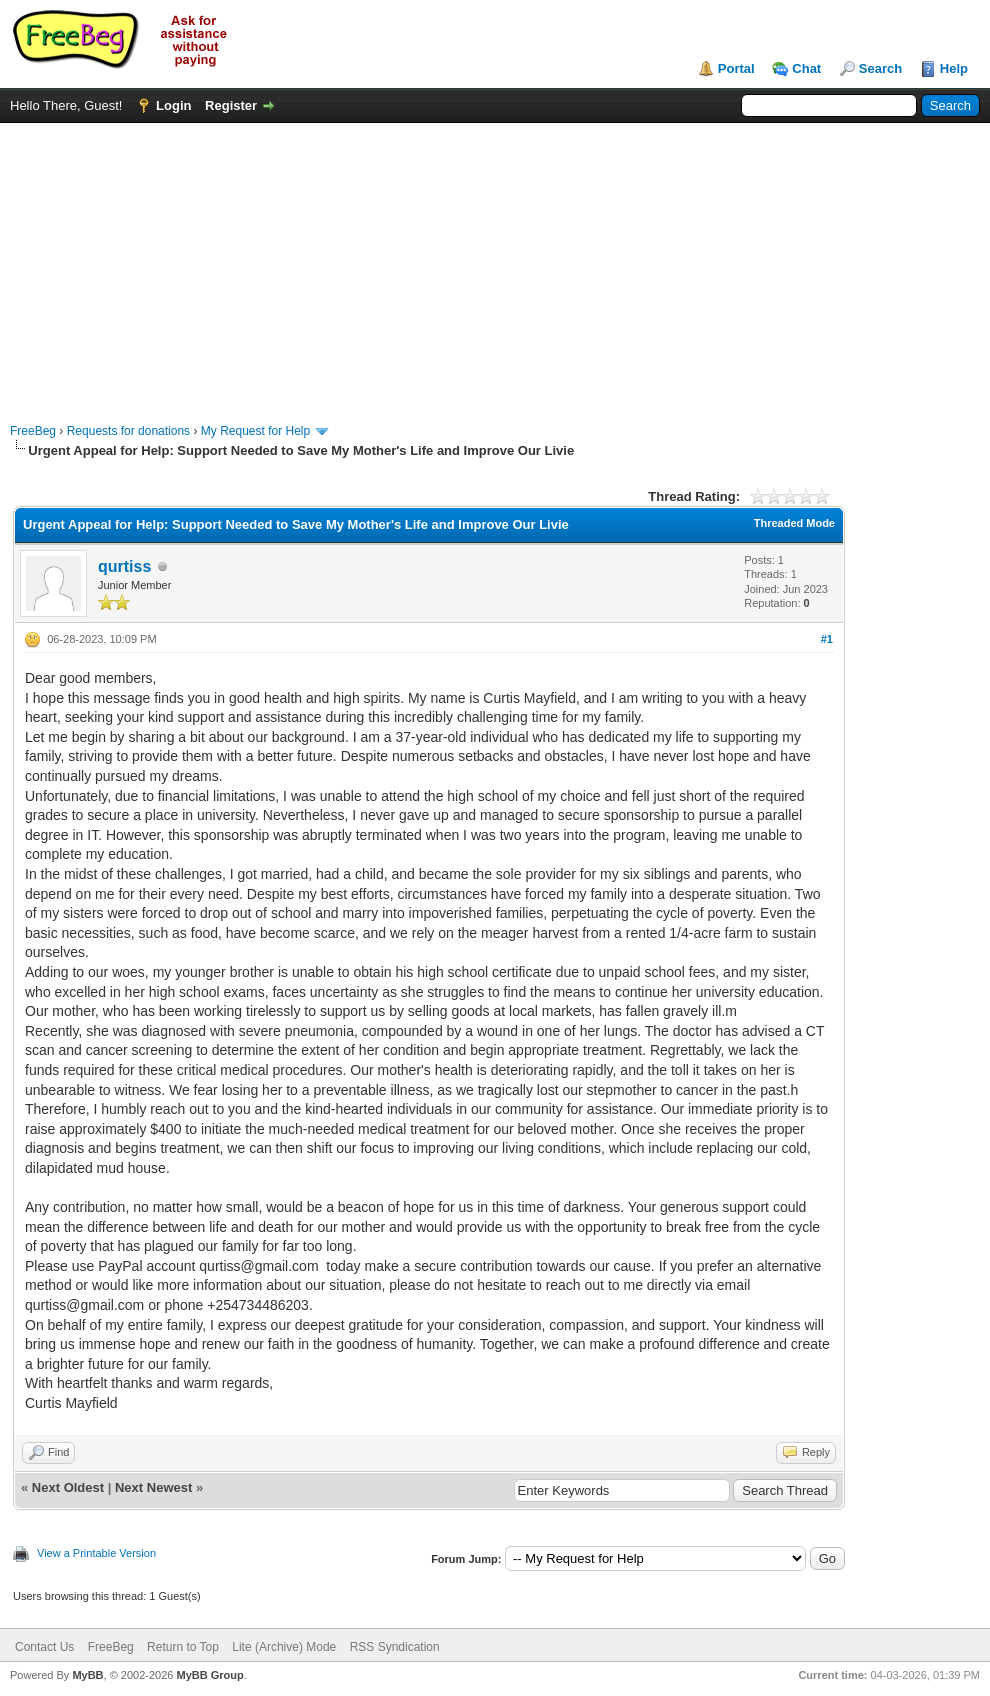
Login (173, 105)
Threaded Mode (794, 523)
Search (880, 68)
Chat (806, 68)
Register (231, 105)
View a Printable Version (96, 1553)
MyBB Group (209, 1675)
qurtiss (124, 566)
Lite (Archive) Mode (284, 1647)
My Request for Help (255, 431)
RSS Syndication (395, 1647)
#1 (827, 639)
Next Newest (153, 1487)
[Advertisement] (495, 263)
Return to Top (183, 1647)
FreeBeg (33, 431)
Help (954, 68)
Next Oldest (68, 1487)
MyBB (87, 1675)
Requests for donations (128, 431)
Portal (736, 68)
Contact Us (44, 1647)
